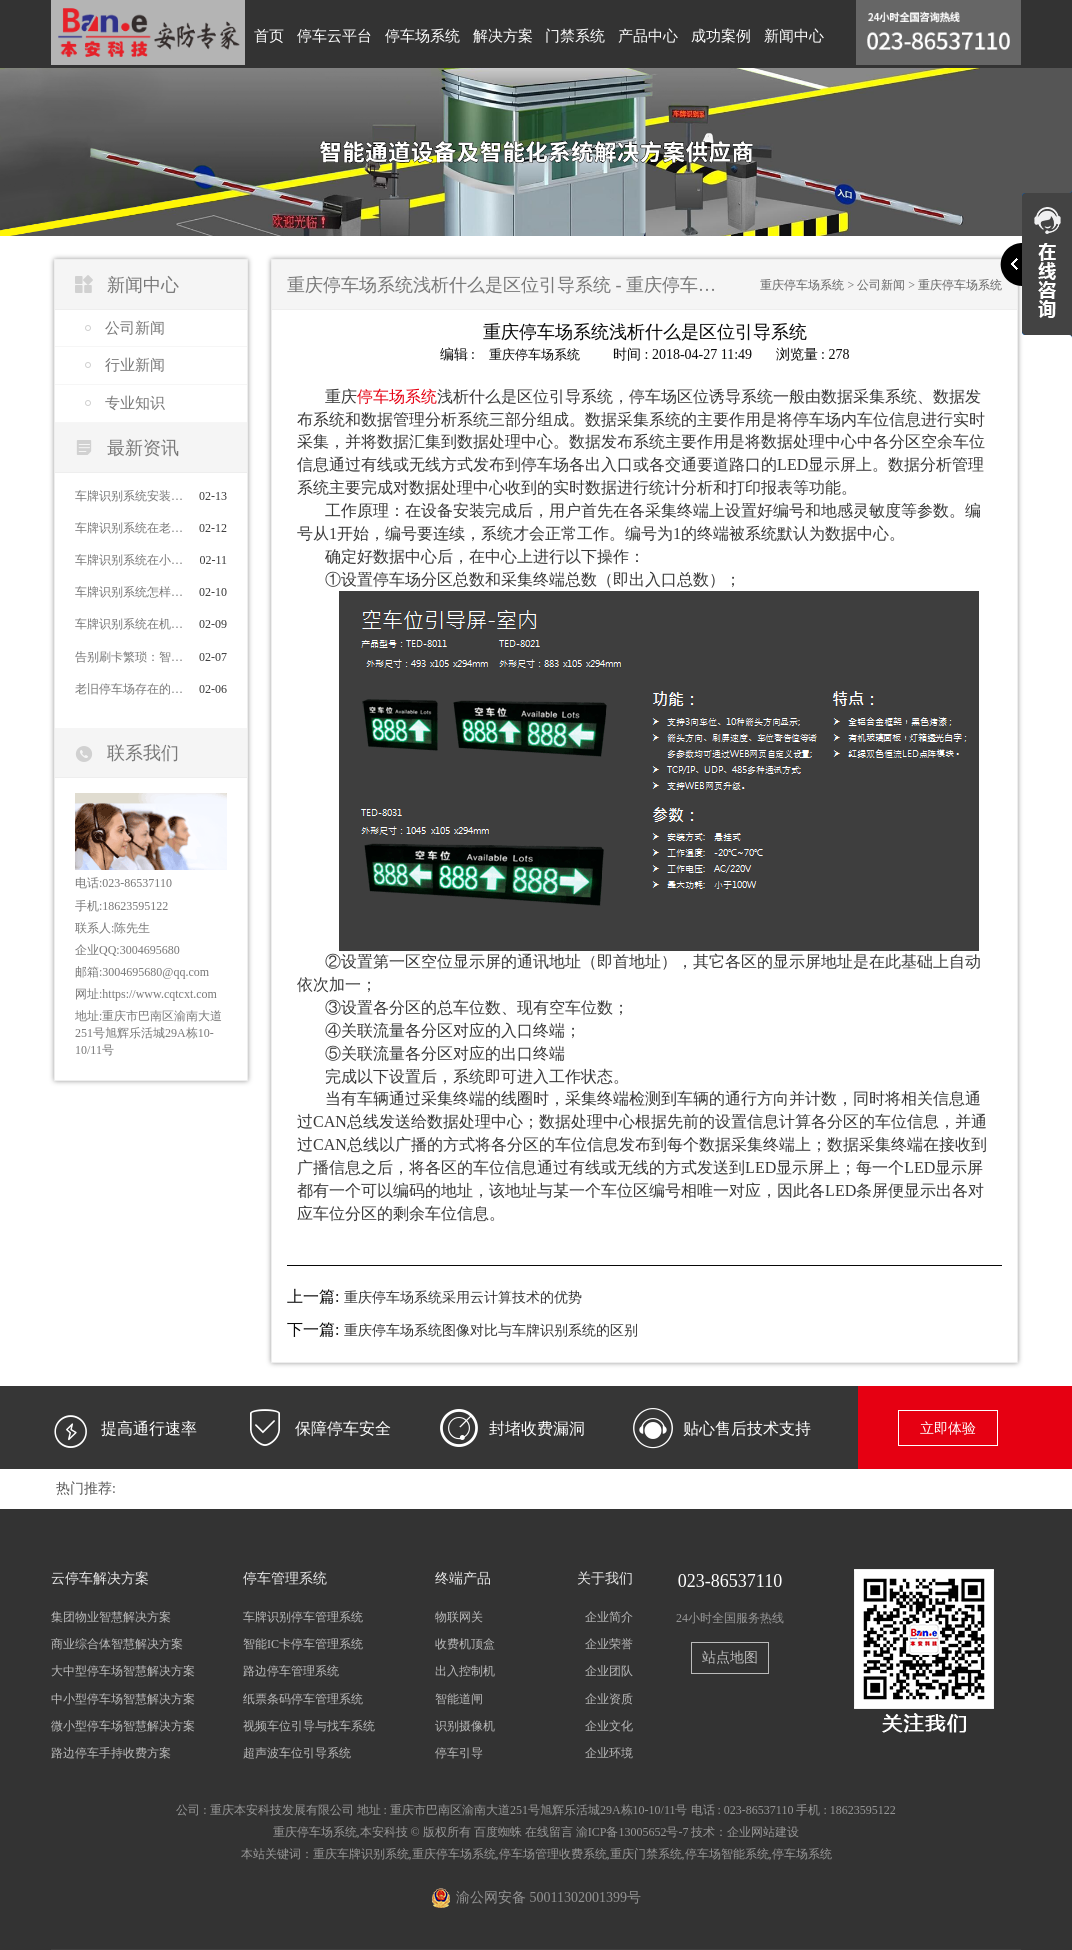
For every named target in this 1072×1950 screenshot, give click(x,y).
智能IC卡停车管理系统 (303, 1644)
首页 (268, 34)
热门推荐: (86, 1488)
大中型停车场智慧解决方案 (123, 1671)
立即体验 (948, 1428)
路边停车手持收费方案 (111, 1752)
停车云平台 (330, 34)
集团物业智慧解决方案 (111, 1617)
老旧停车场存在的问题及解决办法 (128, 689)
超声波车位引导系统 (297, 1752)
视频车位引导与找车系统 (309, 1725)
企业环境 (609, 1752)
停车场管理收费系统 (553, 1854)
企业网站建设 (763, 1832)
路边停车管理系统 (291, 1671)
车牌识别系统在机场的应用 (128, 624)
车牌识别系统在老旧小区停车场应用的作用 (128, 528)
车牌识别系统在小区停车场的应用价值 (128, 560)
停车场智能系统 (727, 1854)
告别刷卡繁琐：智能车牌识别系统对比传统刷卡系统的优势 (128, 657)
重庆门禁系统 (646, 1854)
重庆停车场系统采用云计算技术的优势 (463, 1297)
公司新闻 (135, 328)
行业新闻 (135, 365)
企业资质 (609, 1698)
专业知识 (135, 403)
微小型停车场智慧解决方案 (123, 1725)
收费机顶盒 (465, 1644)
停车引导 (459, 1752)
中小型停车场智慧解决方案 (123, 1698)
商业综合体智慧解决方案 (117, 1644)
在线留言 (549, 1832)
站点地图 (730, 1656)
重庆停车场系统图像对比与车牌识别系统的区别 (491, 1330)
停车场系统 (415, 34)
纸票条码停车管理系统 (303, 1698)
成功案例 (703, 34)
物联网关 (459, 1617)
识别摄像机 (465, 1725)
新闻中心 (773, 34)
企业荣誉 (609, 1644)
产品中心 (633, 34)
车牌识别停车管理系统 (303, 1617)
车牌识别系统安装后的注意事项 (128, 496)
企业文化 (609, 1725)
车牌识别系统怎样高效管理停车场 (128, 592)
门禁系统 (563, 34)
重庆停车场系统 (802, 285)
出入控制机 (465, 1671)
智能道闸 (459, 1698)
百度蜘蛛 (498, 1832)
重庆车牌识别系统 (361, 1854)
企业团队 (609, 1671)
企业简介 (609, 1617)
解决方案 (493, 34)
